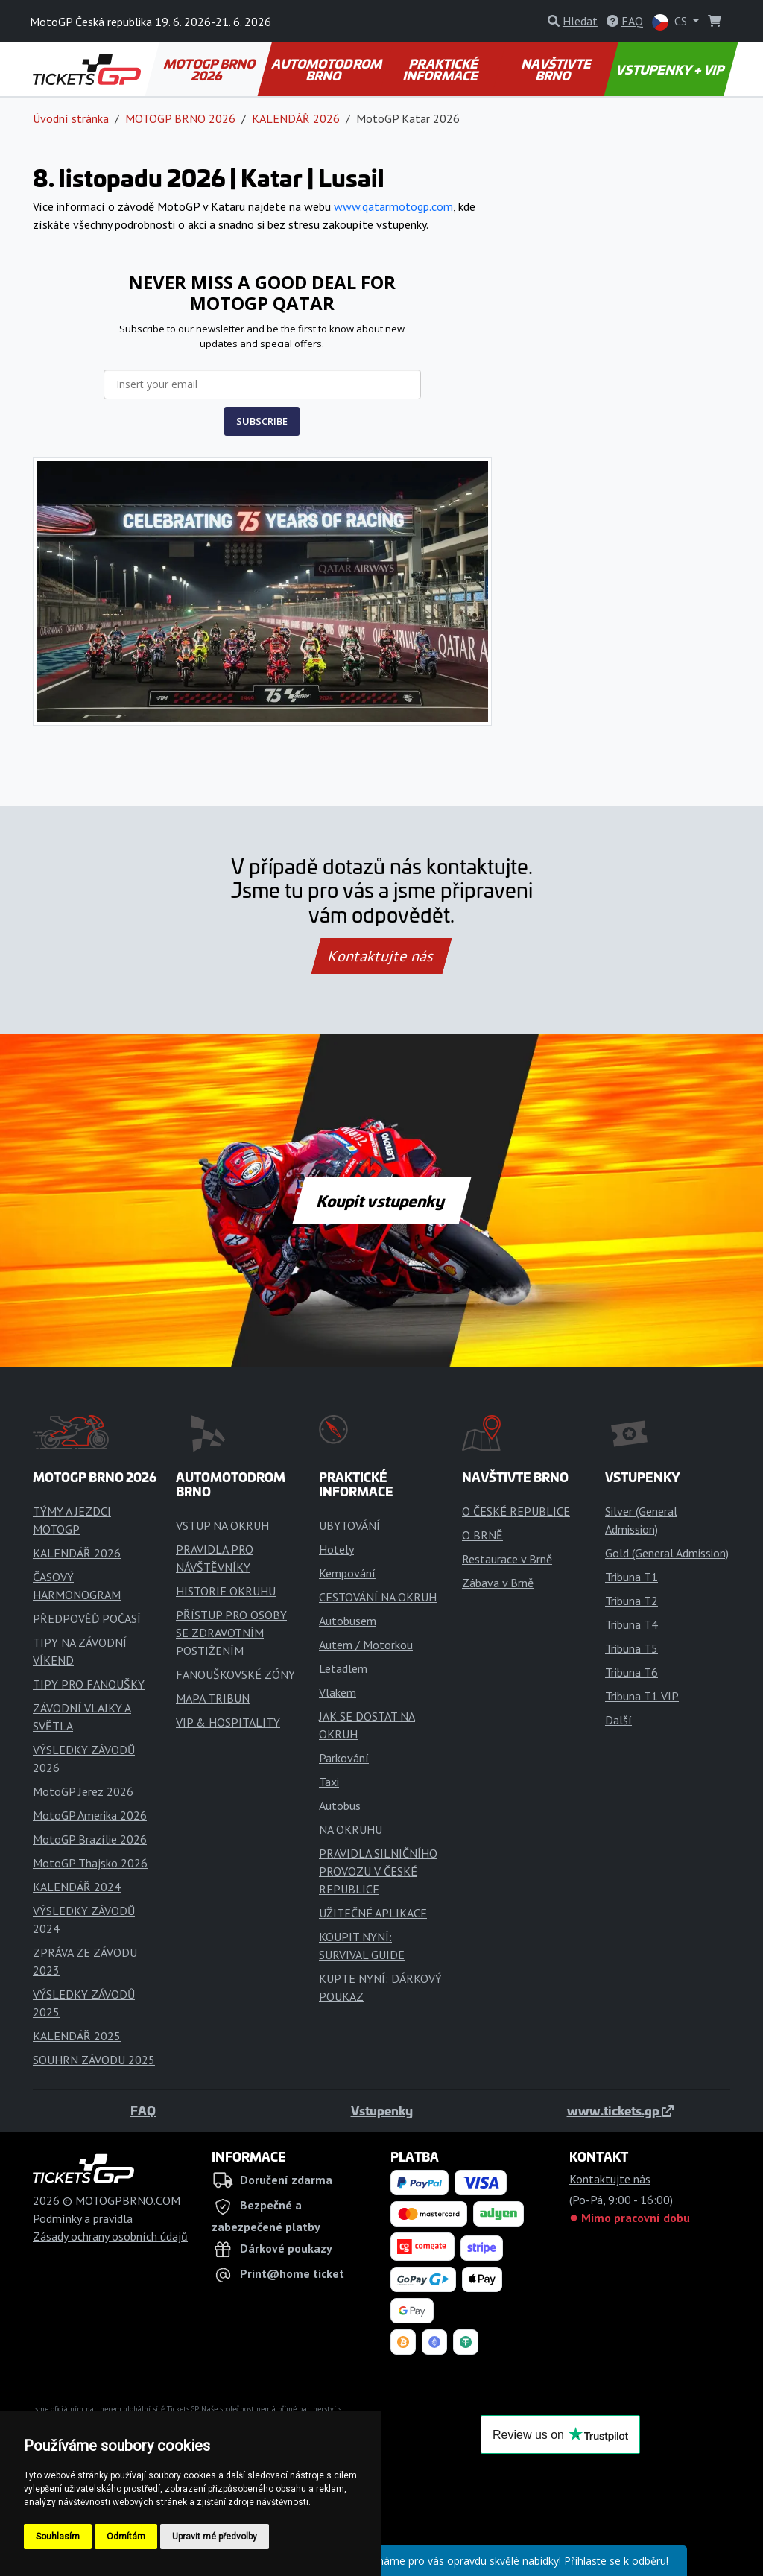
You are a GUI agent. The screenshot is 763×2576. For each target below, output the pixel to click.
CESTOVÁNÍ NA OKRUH (378, 1596)
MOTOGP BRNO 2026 (210, 69)
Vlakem (337, 1692)
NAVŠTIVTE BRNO (556, 69)
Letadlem (343, 1668)
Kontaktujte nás (381, 956)
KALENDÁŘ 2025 (77, 2035)
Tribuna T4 (631, 1624)
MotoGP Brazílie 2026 (90, 1839)
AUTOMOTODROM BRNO (327, 69)
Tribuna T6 (631, 1672)
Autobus (340, 1805)
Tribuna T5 (631, 1648)
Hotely (336, 1549)
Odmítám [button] (126, 2536)
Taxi (329, 1781)
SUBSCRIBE (262, 421)
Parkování (344, 1757)
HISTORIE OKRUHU (226, 1590)
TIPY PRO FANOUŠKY (89, 1684)
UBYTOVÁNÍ (349, 1525)
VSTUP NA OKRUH (222, 1525)
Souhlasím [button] (58, 2536)
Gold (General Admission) (667, 1552)
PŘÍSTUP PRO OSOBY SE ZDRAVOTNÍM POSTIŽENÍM (231, 1632)
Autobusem (347, 1620)
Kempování (347, 1573)
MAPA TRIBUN (213, 1698)
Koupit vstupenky (381, 1200)
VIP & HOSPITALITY (228, 1722)
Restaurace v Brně (507, 1558)
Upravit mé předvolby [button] (214, 2536)
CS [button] (671, 22)
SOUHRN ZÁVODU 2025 (94, 2059)
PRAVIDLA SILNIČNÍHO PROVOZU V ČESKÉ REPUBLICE (378, 1871)
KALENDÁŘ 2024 (77, 1886)
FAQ (143, 2110)
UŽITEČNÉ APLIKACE (373, 1912)
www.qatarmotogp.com (393, 206)
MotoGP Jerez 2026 (83, 1791)
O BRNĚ (482, 1535)
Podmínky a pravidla (83, 2218)
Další (618, 1719)
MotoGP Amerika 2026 (90, 1815)
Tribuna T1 (631, 1576)
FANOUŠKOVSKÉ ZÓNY (235, 1674)
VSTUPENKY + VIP (671, 69)
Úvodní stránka (71, 118)
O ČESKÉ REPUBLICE (516, 1511)
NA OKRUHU (350, 1829)
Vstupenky (382, 2110)
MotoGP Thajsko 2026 (90, 1862)
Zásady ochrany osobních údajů (110, 2236)
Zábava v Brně (498, 1582)
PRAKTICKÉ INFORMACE (442, 69)
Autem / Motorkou (366, 1644)
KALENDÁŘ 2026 (296, 118)
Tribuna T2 (631, 1600)
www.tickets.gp (620, 2110)
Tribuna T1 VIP (642, 1696)
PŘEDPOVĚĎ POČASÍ (87, 1618)
